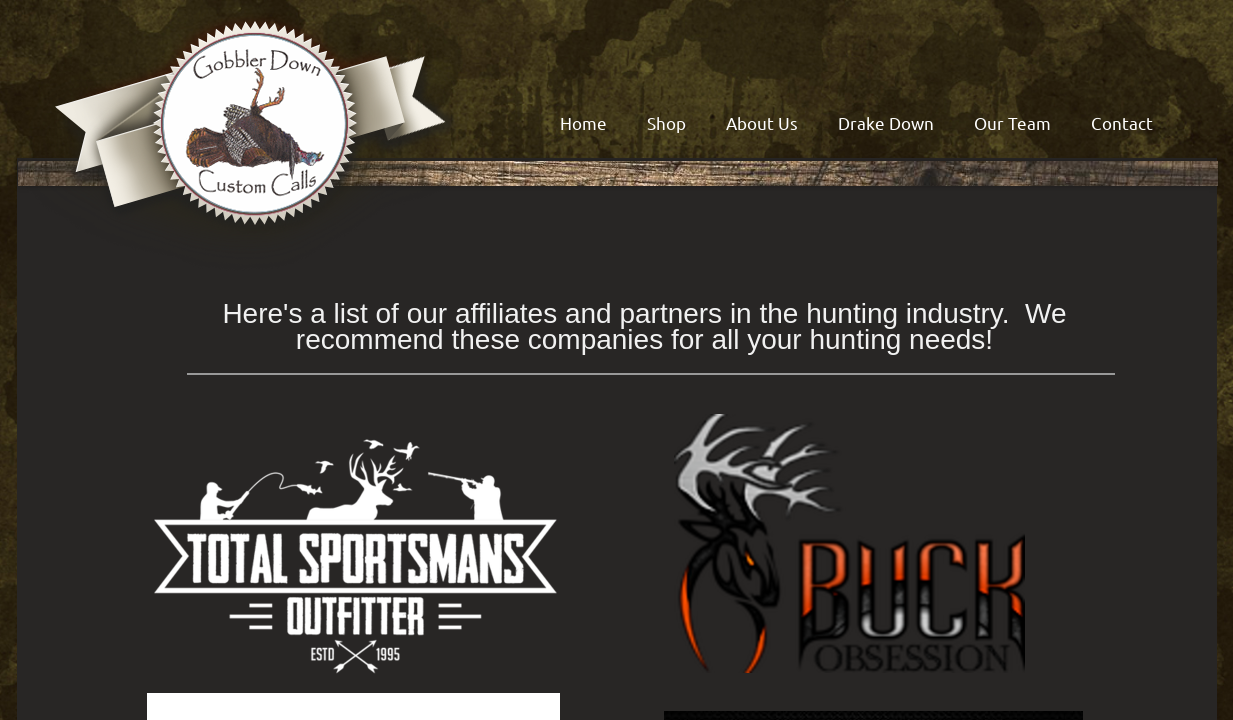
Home (583, 122)
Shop (666, 122)
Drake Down (886, 122)
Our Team (1012, 122)
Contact (1122, 122)
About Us (762, 122)
